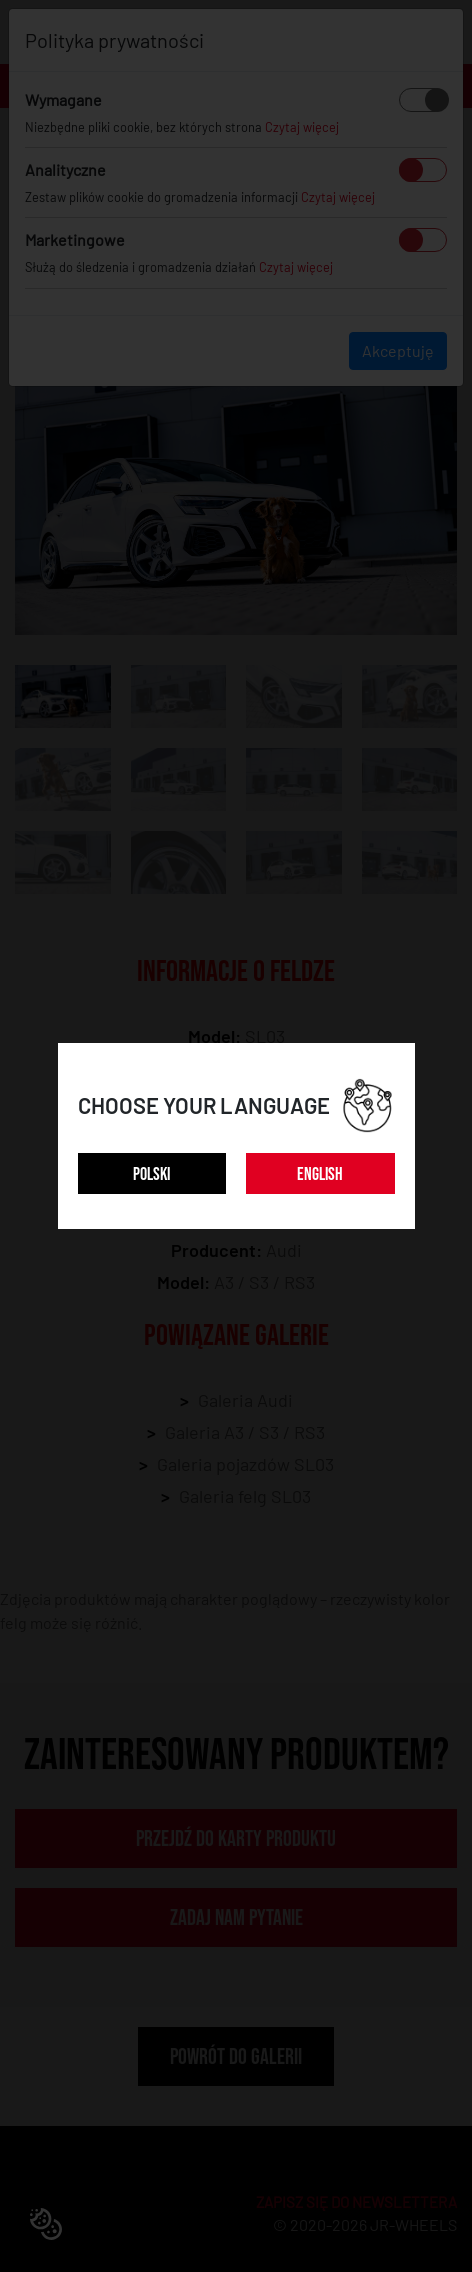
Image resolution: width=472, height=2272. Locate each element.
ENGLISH (320, 1174)
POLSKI (151, 1174)
